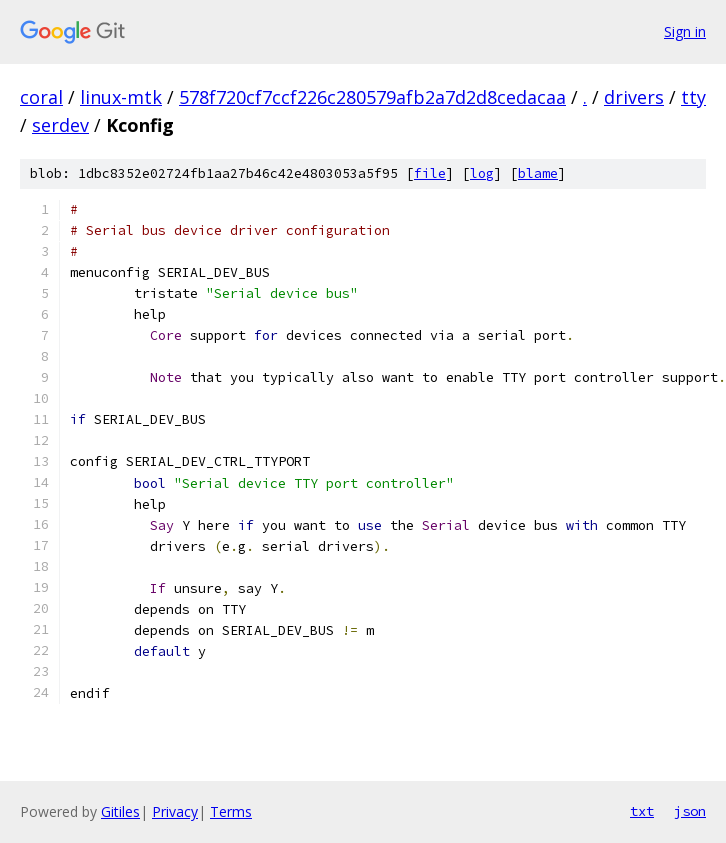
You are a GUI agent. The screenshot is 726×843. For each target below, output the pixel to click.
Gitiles (120, 811)
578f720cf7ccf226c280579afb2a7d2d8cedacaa (372, 97)
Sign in (685, 31)
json (690, 811)
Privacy (175, 811)
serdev (60, 125)
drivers (634, 97)
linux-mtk (121, 97)
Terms (231, 811)
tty (693, 97)
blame (538, 173)
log (482, 173)
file (430, 173)
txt (642, 811)
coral (41, 97)
